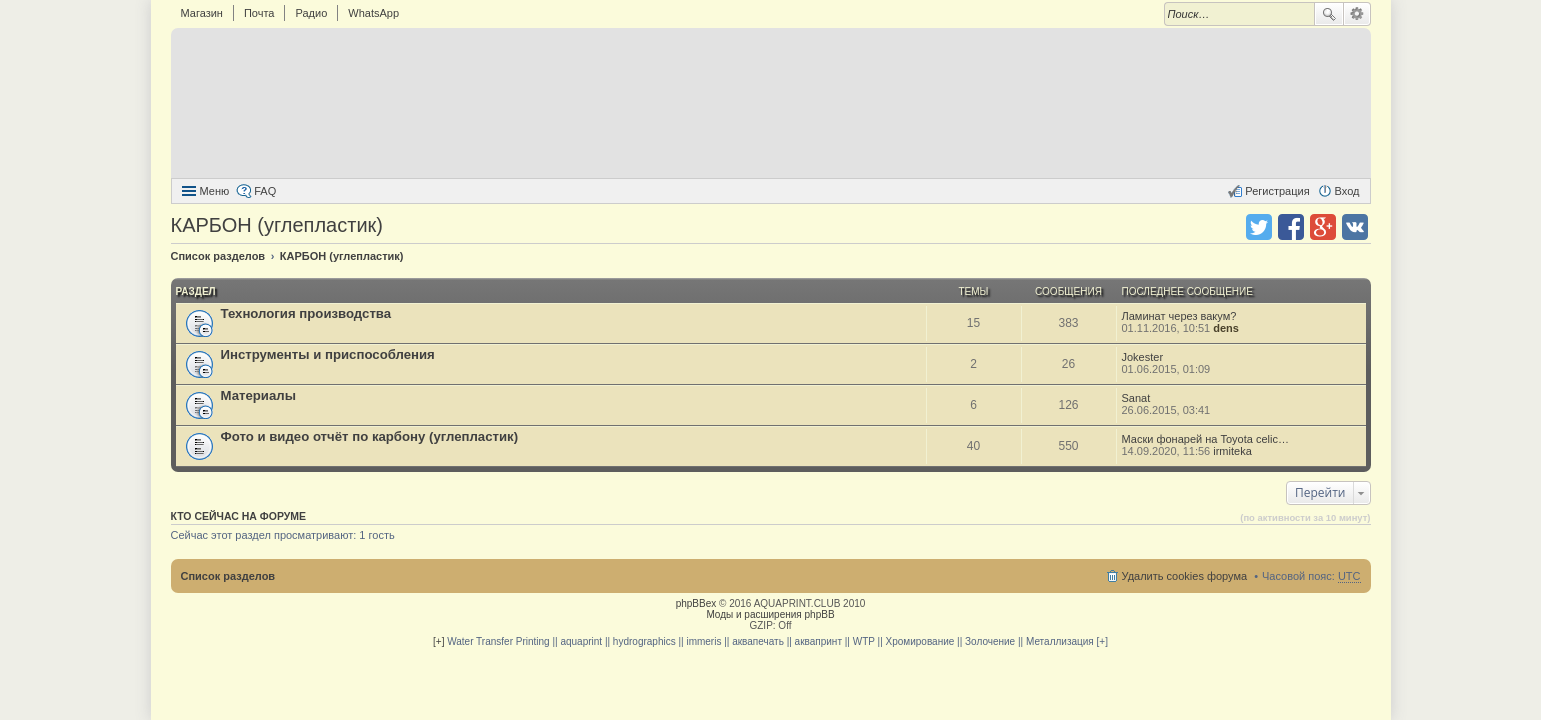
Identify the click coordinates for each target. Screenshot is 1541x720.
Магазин (202, 13)
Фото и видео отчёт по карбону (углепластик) (370, 436)
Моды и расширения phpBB (770, 614)
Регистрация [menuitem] (1277, 191)
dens (1226, 328)
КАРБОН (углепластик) (277, 225)
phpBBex (696, 603)
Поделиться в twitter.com (1259, 227)
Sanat (1136, 398)
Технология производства (306, 313)
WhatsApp (373, 13)
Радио (311, 13)
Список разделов (228, 576)
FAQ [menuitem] (265, 191)
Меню (215, 191)
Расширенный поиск (1357, 14)
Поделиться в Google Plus (1323, 227)
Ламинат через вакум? (1179, 316)
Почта (259, 13)
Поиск (1329, 14)
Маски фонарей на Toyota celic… (1205, 439)
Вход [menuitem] (1347, 191)
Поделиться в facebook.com (1291, 227)
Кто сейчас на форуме (239, 516)
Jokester (1143, 357)
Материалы (258, 395)
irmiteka (1232, 451)
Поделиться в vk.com (1355, 227)
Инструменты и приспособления (328, 354)
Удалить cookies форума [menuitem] (1185, 576)
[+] (438, 641)
